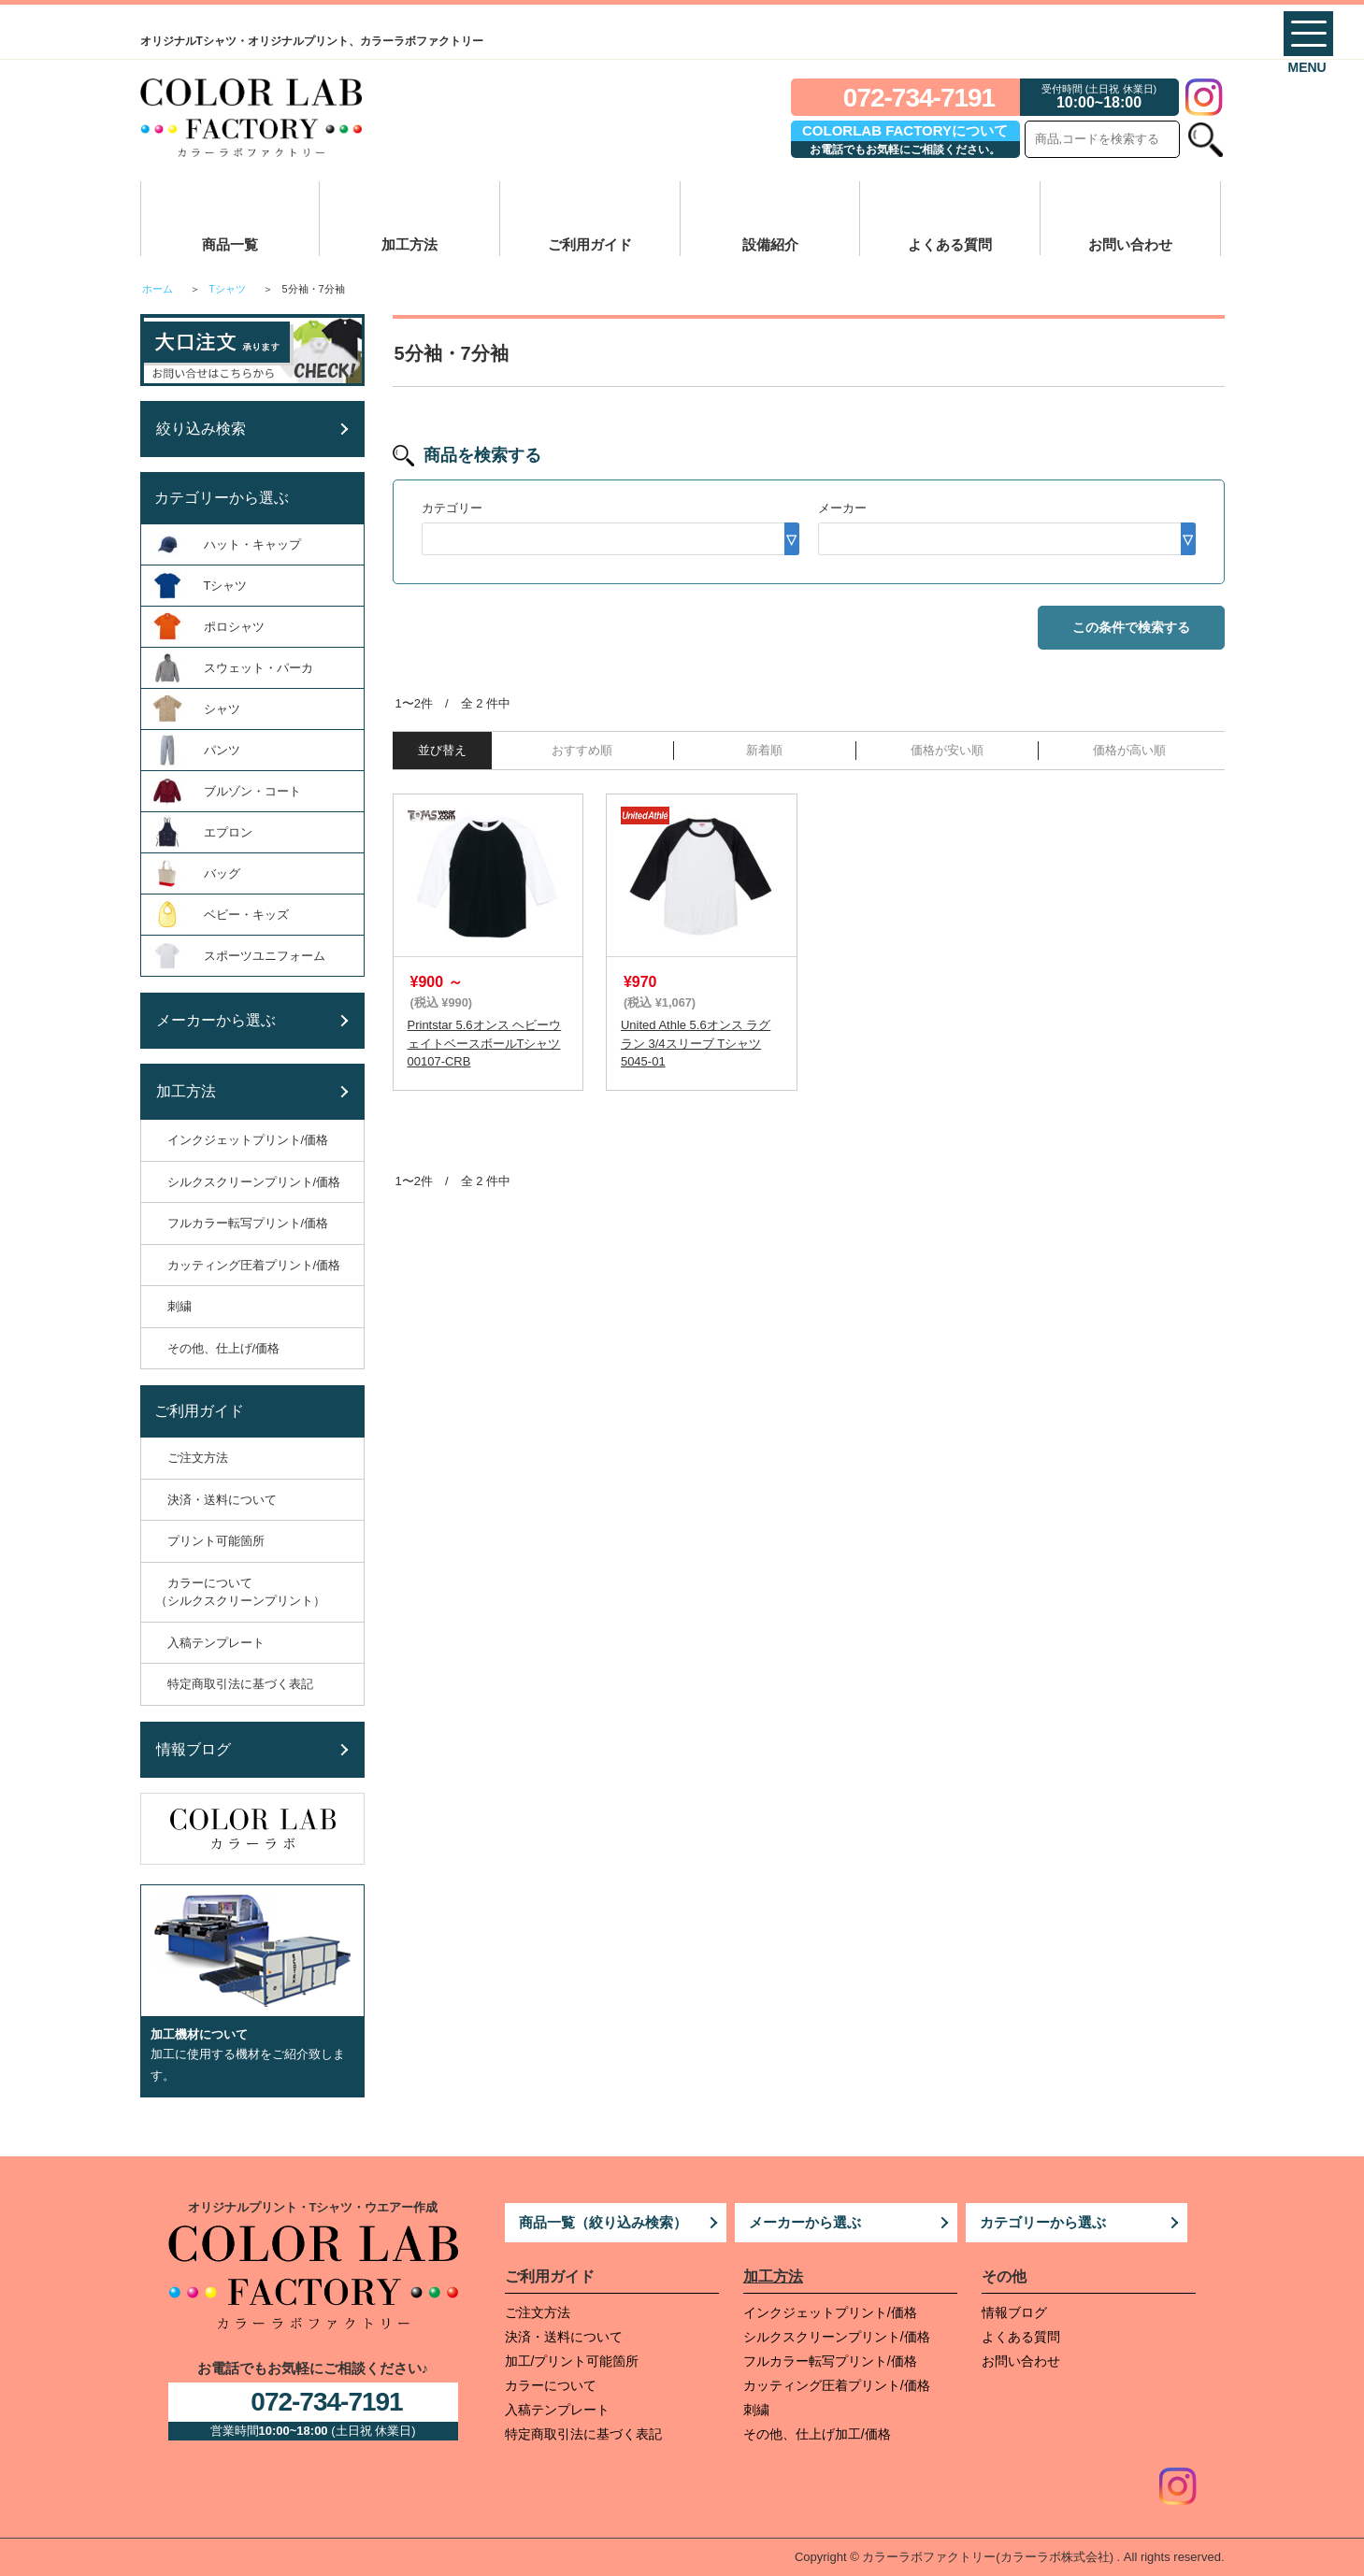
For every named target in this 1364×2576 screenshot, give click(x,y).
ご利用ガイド (590, 244)
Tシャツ (227, 288)
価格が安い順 (947, 750)
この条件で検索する (1131, 627)
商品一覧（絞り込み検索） (603, 2222)
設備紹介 (770, 244)
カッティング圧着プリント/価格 (836, 2385)
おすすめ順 (582, 750)
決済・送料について (564, 2336)
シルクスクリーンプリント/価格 (836, 2336)
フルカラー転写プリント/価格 (830, 2361)
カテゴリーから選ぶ (1043, 2222)
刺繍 (756, 2409)
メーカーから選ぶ (805, 2222)
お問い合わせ (1130, 244)
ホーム (157, 288)
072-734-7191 (919, 97)
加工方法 (409, 244)
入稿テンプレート (557, 2409)
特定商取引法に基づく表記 (583, 2433)
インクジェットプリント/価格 (830, 2312)
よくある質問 (950, 244)
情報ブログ (1014, 2312)
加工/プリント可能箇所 (572, 2361)
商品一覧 (230, 244)
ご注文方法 (537, 2312)
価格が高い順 (1129, 750)
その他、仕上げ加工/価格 (817, 2433)
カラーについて (550, 2385)
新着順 (764, 750)
